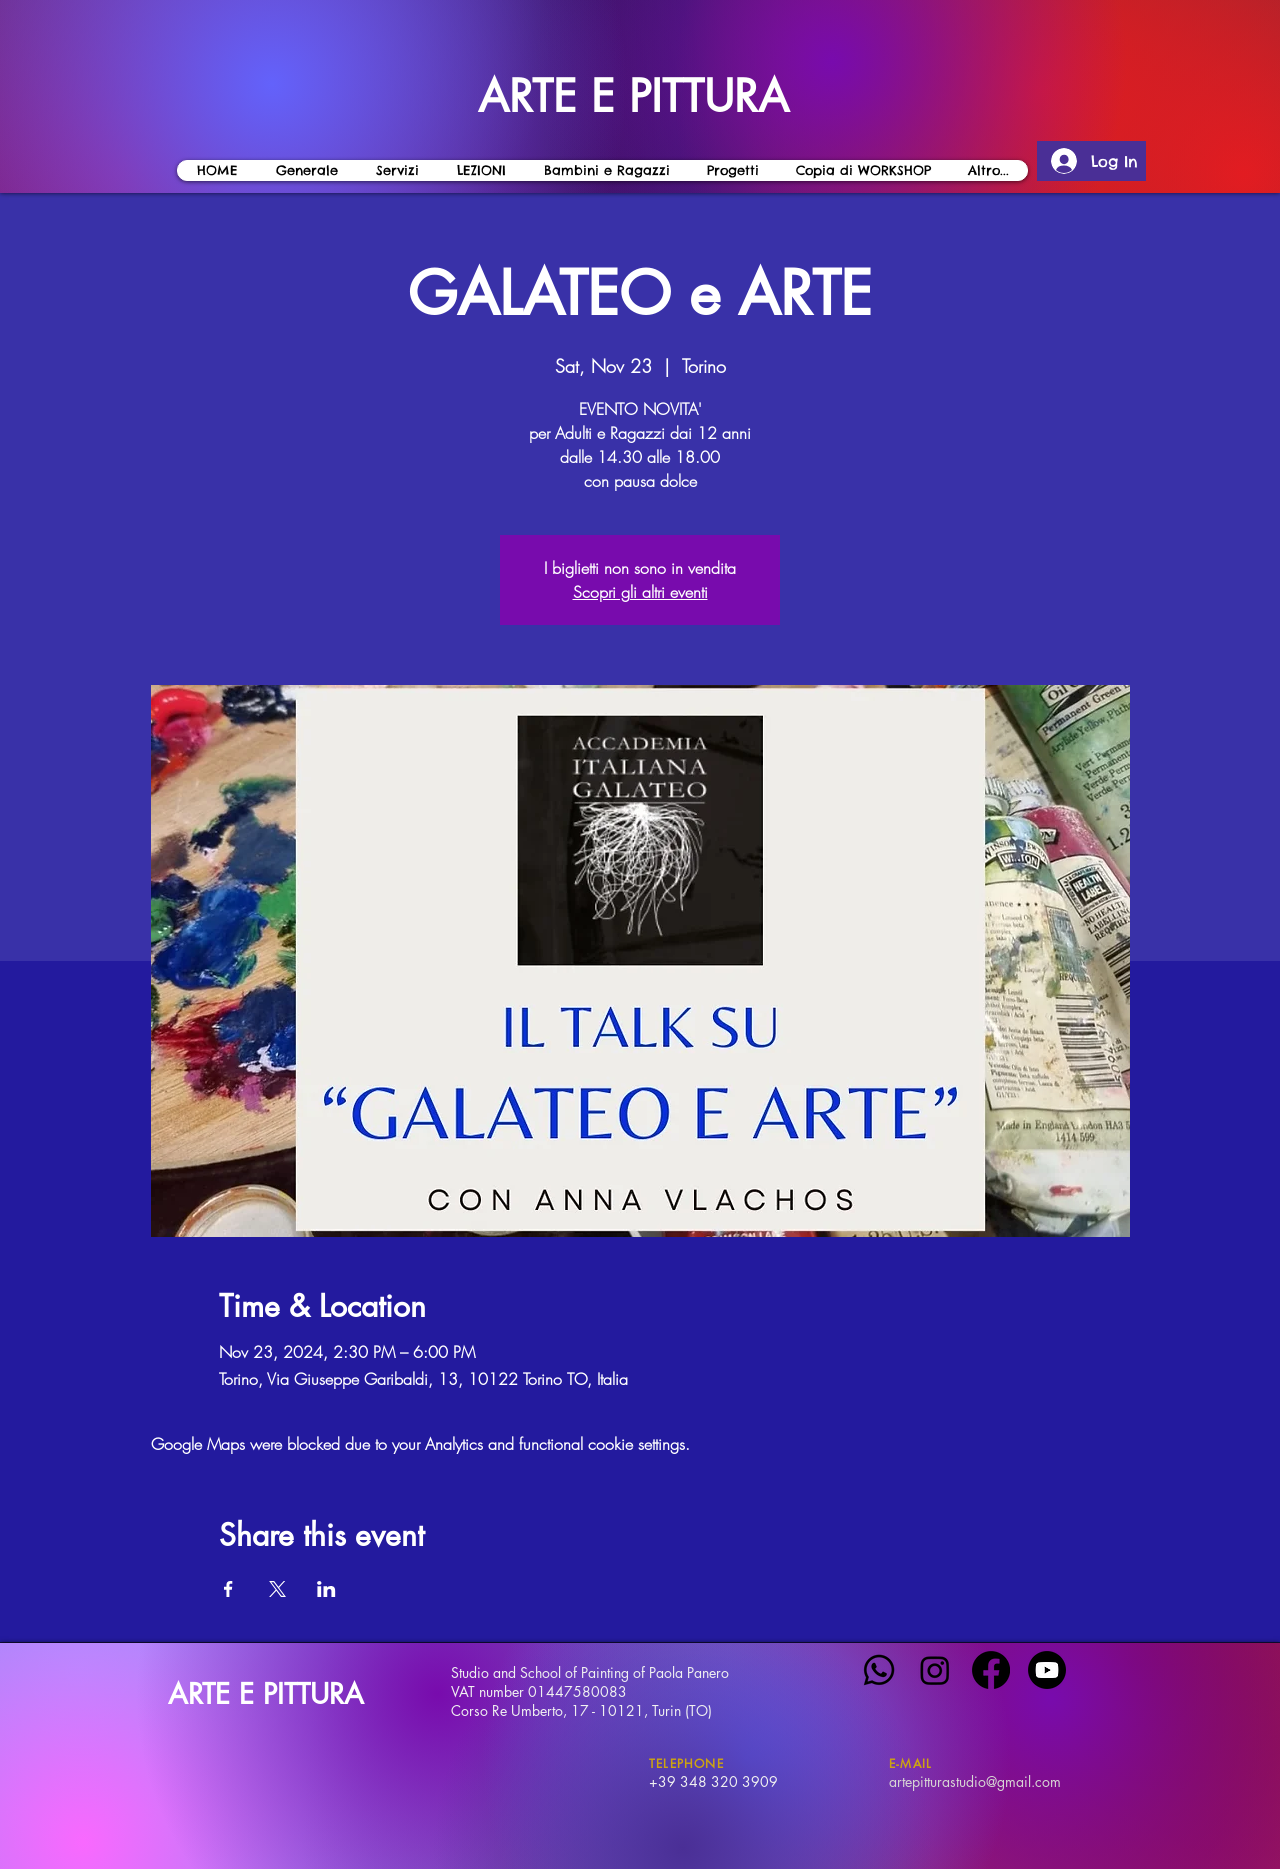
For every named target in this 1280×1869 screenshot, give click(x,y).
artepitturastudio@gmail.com (975, 1781)
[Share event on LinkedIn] (326, 1589)
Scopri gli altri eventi (640, 592)
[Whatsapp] (879, 1670)
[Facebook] (991, 1670)
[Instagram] (935, 1670)
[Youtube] (1047, 1670)
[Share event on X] (277, 1589)
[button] (480, 170)
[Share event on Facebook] (228, 1589)
